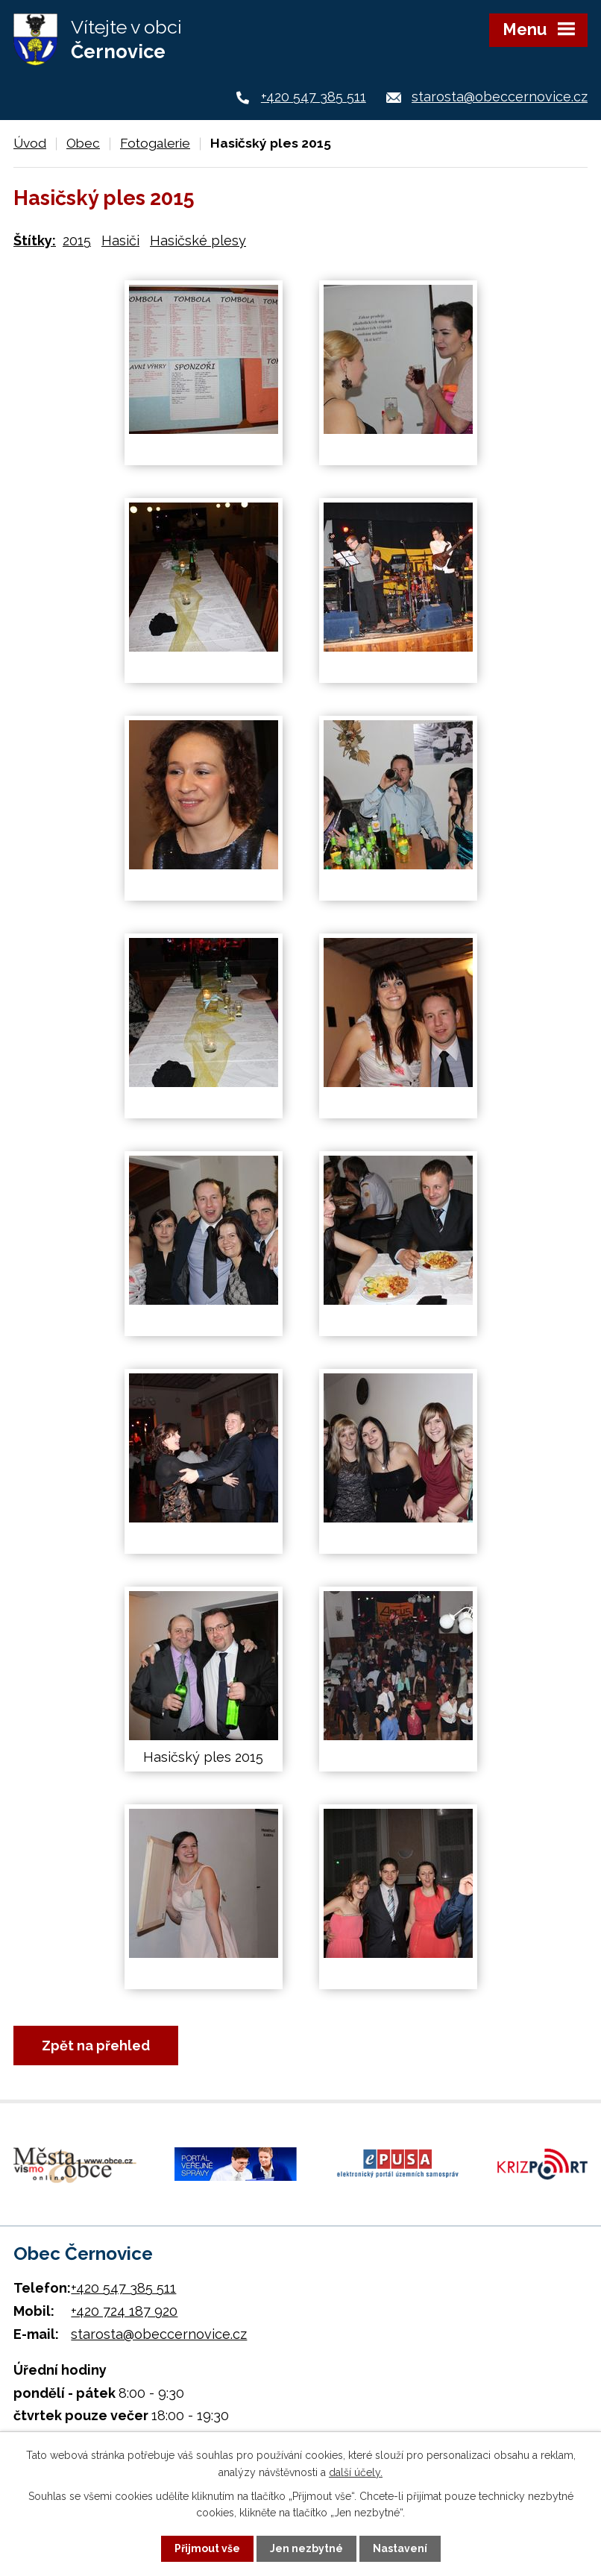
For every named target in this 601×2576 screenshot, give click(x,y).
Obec (83, 143)
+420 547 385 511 (313, 96)
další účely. (356, 2472)
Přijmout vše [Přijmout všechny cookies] (207, 2548)
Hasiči (120, 240)
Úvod (29, 143)
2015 (77, 240)
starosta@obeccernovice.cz (500, 96)
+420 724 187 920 (124, 2311)
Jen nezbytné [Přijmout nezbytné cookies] (306, 2548)
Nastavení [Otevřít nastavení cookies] (400, 2548)
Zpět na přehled (96, 2045)
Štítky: (34, 240)
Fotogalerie (155, 143)
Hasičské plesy (198, 240)
